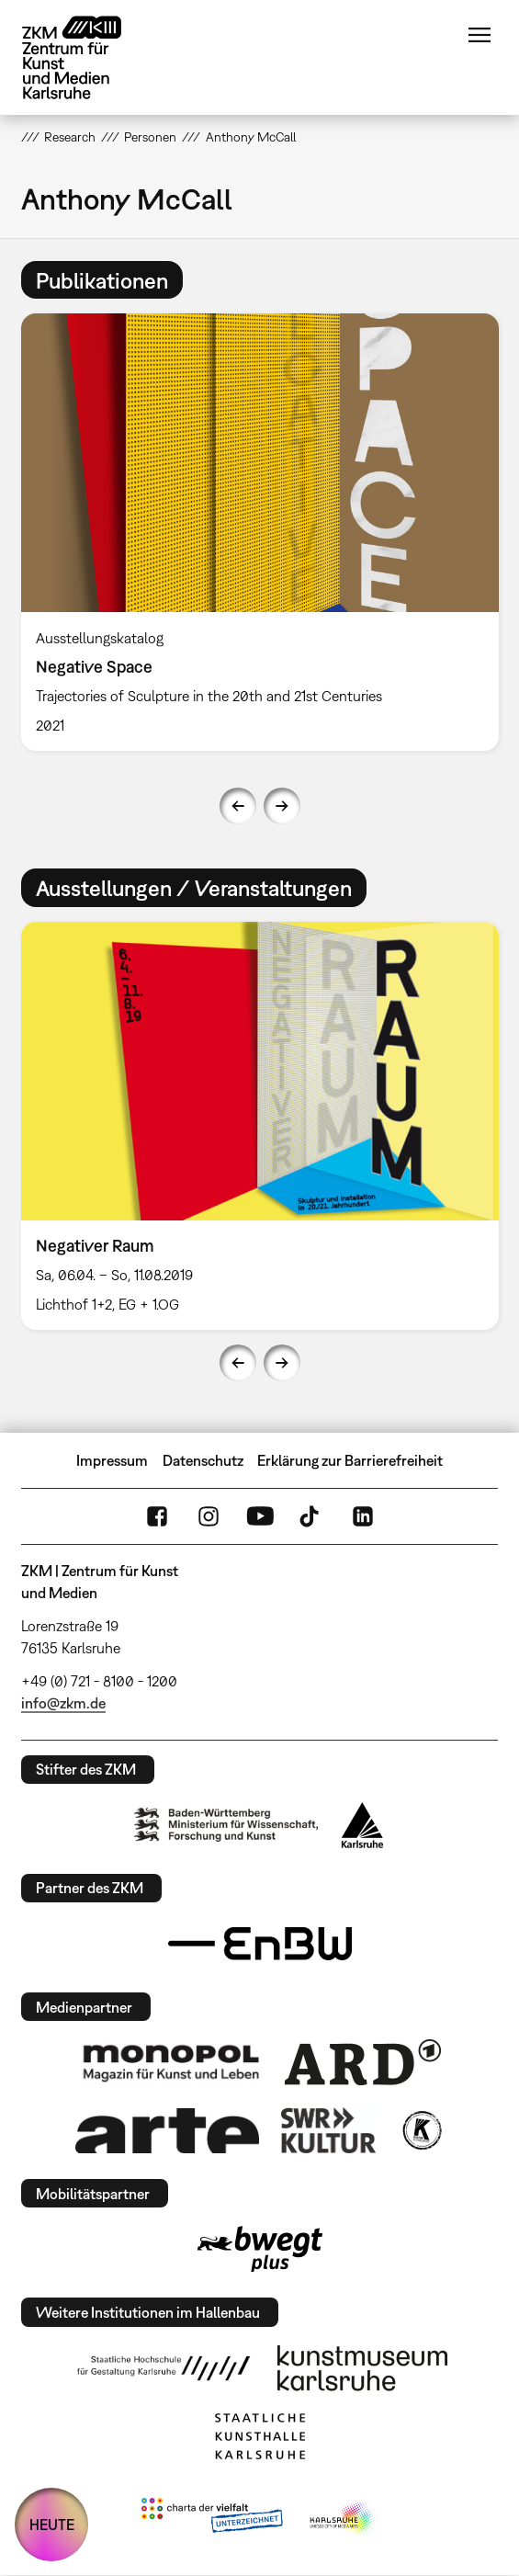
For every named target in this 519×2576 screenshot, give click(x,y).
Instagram (208, 1516)
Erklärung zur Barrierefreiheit (350, 1460)
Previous (238, 806)
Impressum (112, 1460)
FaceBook (157, 1516)
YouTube (260, 1516)
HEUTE (51, 2524)
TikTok (311, 1516)
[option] (259, 532)
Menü (479, 35)
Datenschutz (203, 1460)
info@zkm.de (63, 1703)
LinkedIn (362, 1516)
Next (282, 806)
